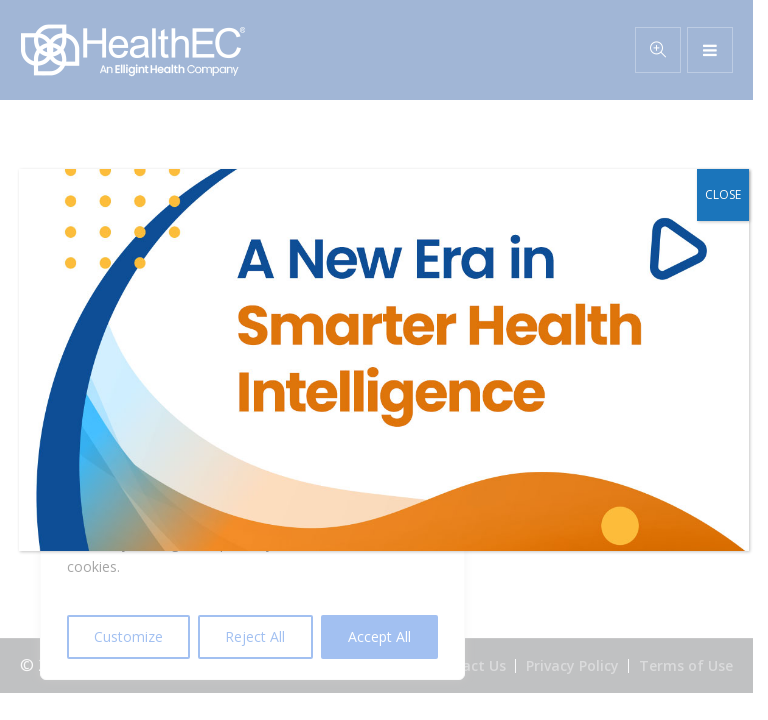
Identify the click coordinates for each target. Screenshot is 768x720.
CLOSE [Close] (723, 194)
